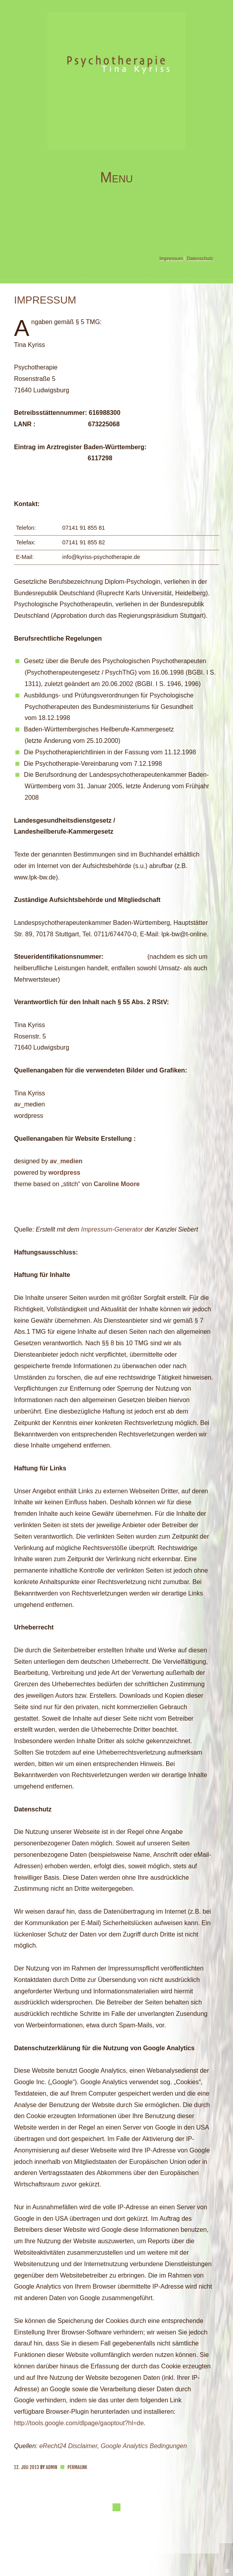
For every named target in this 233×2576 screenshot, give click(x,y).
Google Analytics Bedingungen (144, 2446)
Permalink (77, 2467)
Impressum (171, 258)
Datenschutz (200, 258)
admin (51, 2467)
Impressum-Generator (112, 1229)
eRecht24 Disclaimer (68, 2446)
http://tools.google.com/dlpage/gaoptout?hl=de (79, 2423)
